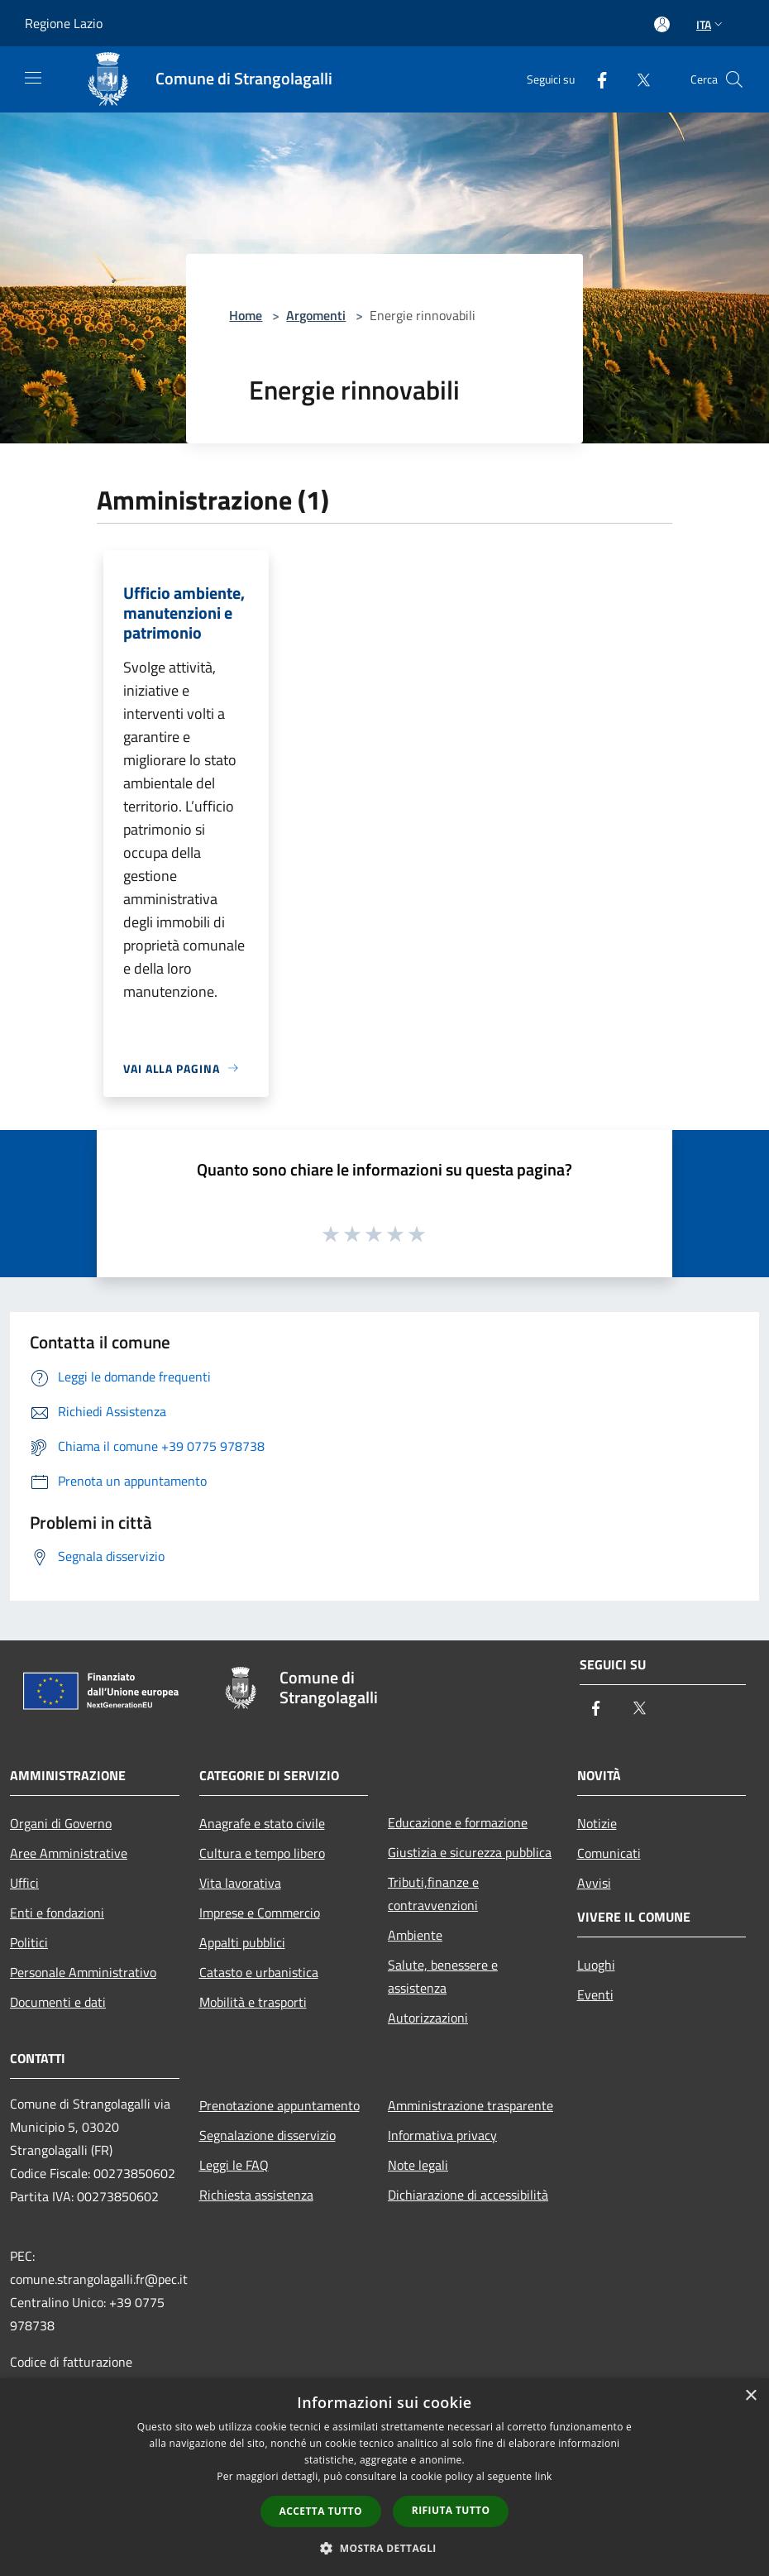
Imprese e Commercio (259, 1912)
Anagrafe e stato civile (262, 1823)
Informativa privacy (442, 2135)
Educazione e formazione (458, 1822)
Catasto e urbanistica (258, 1972)
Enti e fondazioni (57, 1912)
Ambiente (415, 1935)
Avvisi (594, 1883)
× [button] (750, 2396)
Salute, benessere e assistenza (443, 1976)
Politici (29, 1942)
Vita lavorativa (240, 1883)
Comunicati (609, 1853)
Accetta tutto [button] (320, 2511)
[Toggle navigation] (33, 78)
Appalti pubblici (242, 1942)
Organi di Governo (61, 1823)
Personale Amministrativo (83, 1972)
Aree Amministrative (68, 1853)
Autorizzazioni (428, 2018)
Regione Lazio (64, 23)
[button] (384, 2548)
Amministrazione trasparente (470, 2105)
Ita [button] (711, 24)
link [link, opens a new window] (543, 2476)
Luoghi (596, 1965)
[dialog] (384, 2477)
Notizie (597, 1823)
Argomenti (316, 315)
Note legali (418, 2165)
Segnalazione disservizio (267, 2135)
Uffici (24, 1883)
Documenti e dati (58, 2002)
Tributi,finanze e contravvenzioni (433, 1893)
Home (245, 315)
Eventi (595, 1994)
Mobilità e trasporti (253, 2002)
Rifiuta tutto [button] (451, 2510)
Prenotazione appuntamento (279, 2105)
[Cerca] (734, 79)
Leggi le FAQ (234, 2165)
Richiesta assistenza (256, 2195)
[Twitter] (636, 79)
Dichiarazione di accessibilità (468, 2195)
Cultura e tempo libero (262, 1853)
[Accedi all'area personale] (662, 24)
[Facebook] (595, 79)
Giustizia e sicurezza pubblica (470, 1852)
